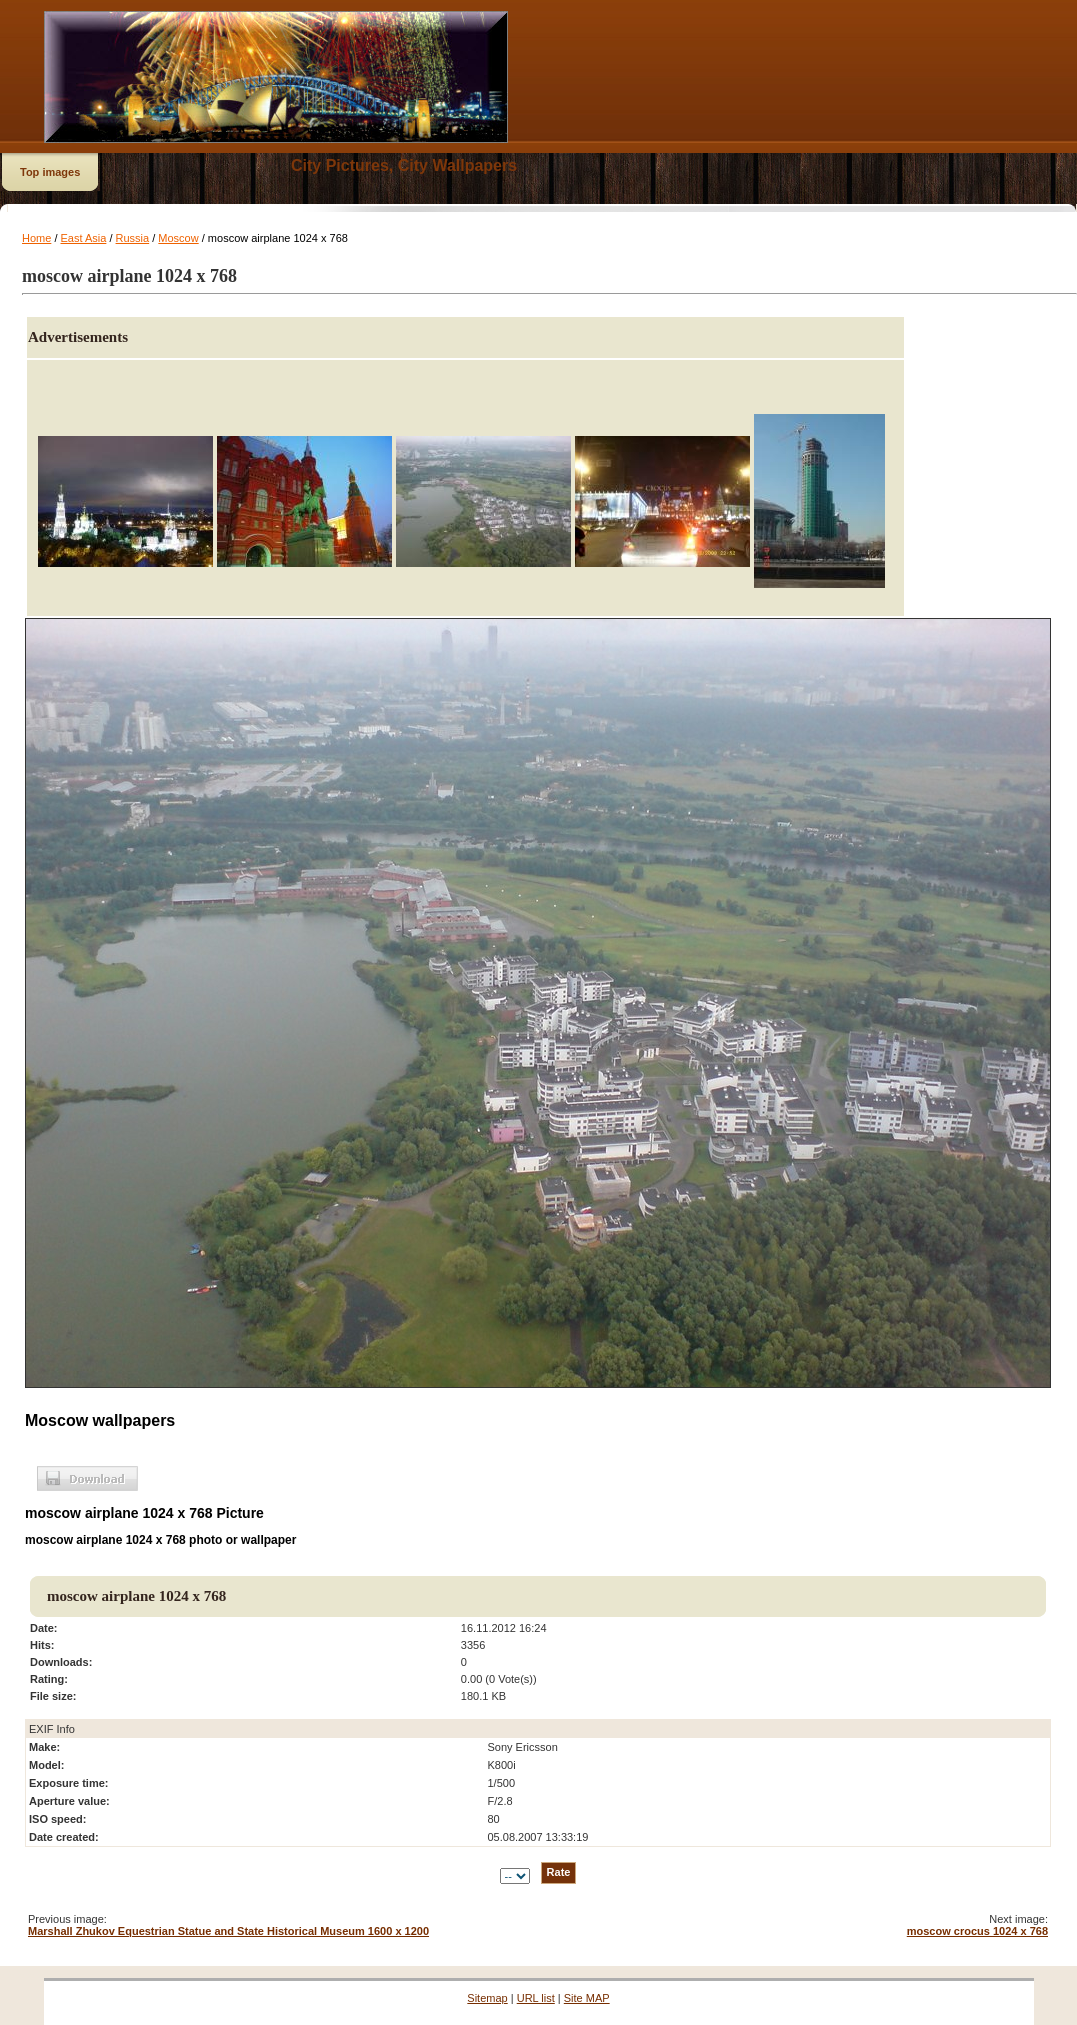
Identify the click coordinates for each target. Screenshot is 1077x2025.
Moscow (178, 238)
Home (36, 238)
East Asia (84, 238)
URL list (536, 1998)
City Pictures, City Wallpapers (404, 165)
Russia (133, 238)
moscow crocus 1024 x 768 (977, 1931)
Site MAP (587, 1998)
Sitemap (487, 1998)
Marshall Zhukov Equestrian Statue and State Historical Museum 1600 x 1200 (228, 1931)
